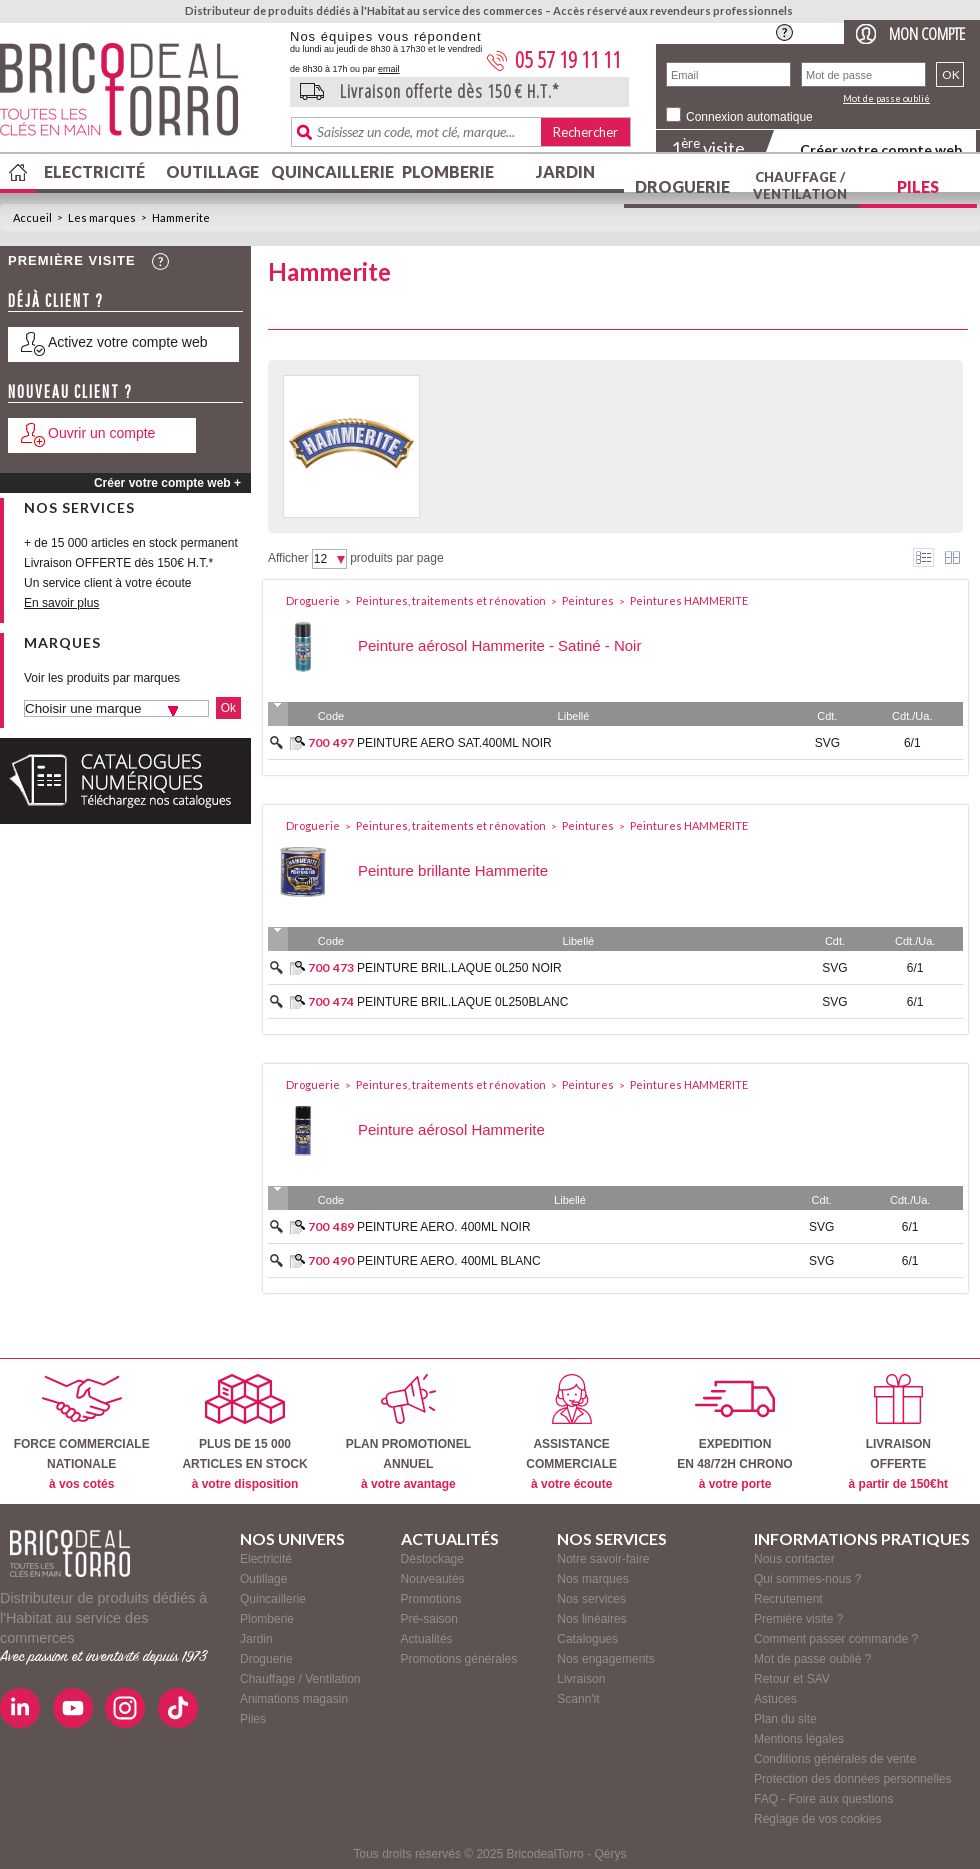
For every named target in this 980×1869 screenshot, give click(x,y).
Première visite (72, 260)
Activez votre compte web (128, 342)
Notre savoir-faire (603, 1559)
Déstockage (432, 1559)
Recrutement (788, 1599)
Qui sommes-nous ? (807, 1579)
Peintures (588, 600)
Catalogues (587, 1639)
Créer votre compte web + (167, 483)
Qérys (610, 1854)
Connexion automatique (749, 117)
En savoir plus (61, 603)
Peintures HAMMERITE (689, 600)
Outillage (212, 171)
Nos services (591, 1599)
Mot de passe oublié (886, 98)
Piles (918, 186)
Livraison (581, 1679)
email (389, 69)
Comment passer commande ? (836, 1639)
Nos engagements (605, 1659)
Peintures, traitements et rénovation (451, 600)
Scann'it (578, 1699)
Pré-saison (429, 1619)
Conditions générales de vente (835, 1759)
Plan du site (785, 1719)
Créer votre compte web (881, 149)
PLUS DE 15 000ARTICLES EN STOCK (244, 1432)
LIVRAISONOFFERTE (898, 1432)
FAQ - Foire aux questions (823, 1799)
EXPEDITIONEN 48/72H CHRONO (734, 1432)
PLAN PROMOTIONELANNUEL (408, 1432)
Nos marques (592, 1579)
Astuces (775, 1699)
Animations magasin (294, 1699)
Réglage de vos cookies (817, 1819)
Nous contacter (794, 1559)
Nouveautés (433, 1579)
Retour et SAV (792, 1679)
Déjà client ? (56, 300)
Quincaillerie (330, 171)
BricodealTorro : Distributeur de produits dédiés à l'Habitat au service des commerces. (137, 96)
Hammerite (181, 217)
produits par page (396, 558)
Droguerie (682, 186)
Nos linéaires (591, 1619)
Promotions (431, 1599)
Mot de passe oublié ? (812, 1659)
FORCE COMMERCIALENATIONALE (82, 1432)
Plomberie (448, 171)
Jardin (565, 171)
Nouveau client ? (70, 391)
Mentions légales (799, 1739)
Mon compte (927, 33)
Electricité (94, 171)
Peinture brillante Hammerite (453, 870)
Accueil (32, 217)
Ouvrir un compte (101, 433)
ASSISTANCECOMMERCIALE (571, 1432)
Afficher (288, 558)
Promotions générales (459, 1659)
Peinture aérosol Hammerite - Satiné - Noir (499, 645)
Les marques (102, 217)
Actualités (427, 1639)
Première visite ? (798, 1619)
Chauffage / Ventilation (800, 185)
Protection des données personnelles (852, 1779)
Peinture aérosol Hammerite (451, 1129)
